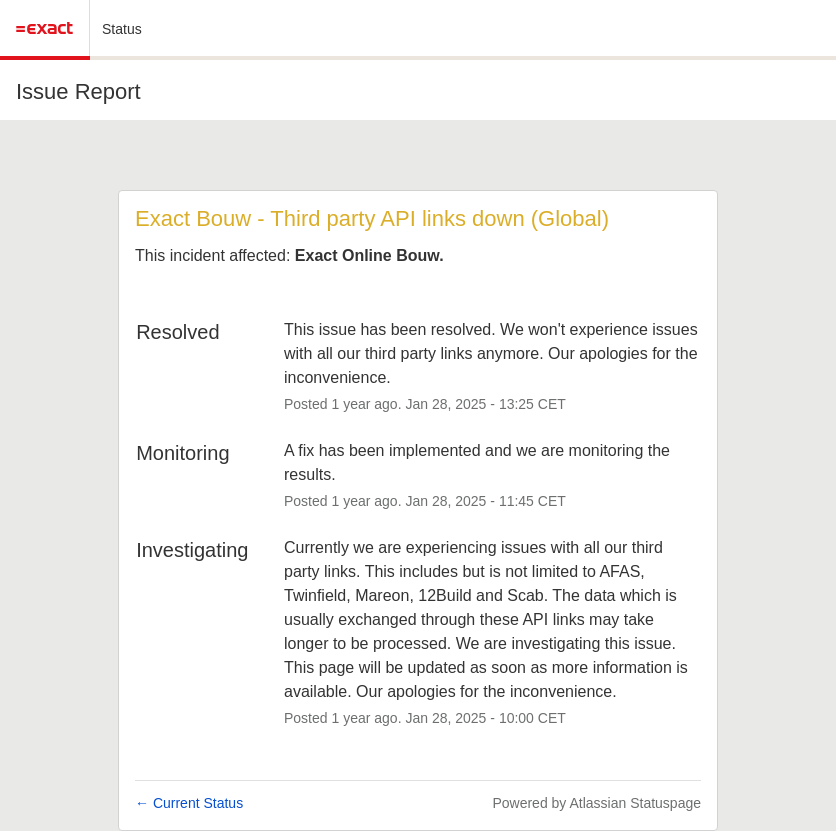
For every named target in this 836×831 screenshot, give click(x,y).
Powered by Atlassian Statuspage (596, 803)
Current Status (189, 803)
